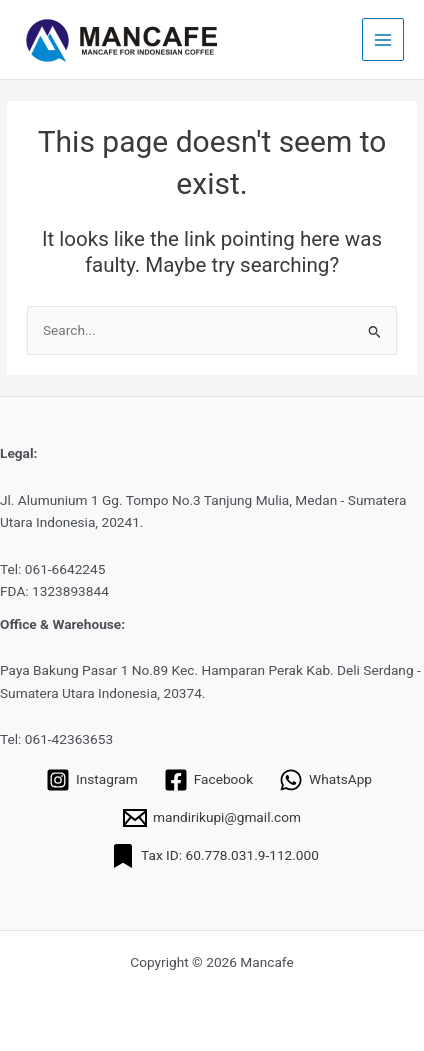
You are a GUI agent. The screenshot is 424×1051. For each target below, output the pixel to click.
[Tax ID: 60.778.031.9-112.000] (215, 856)
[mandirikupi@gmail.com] (212, 818)
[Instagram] (92, 780)
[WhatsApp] (325, 780)
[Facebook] (208, 780)
